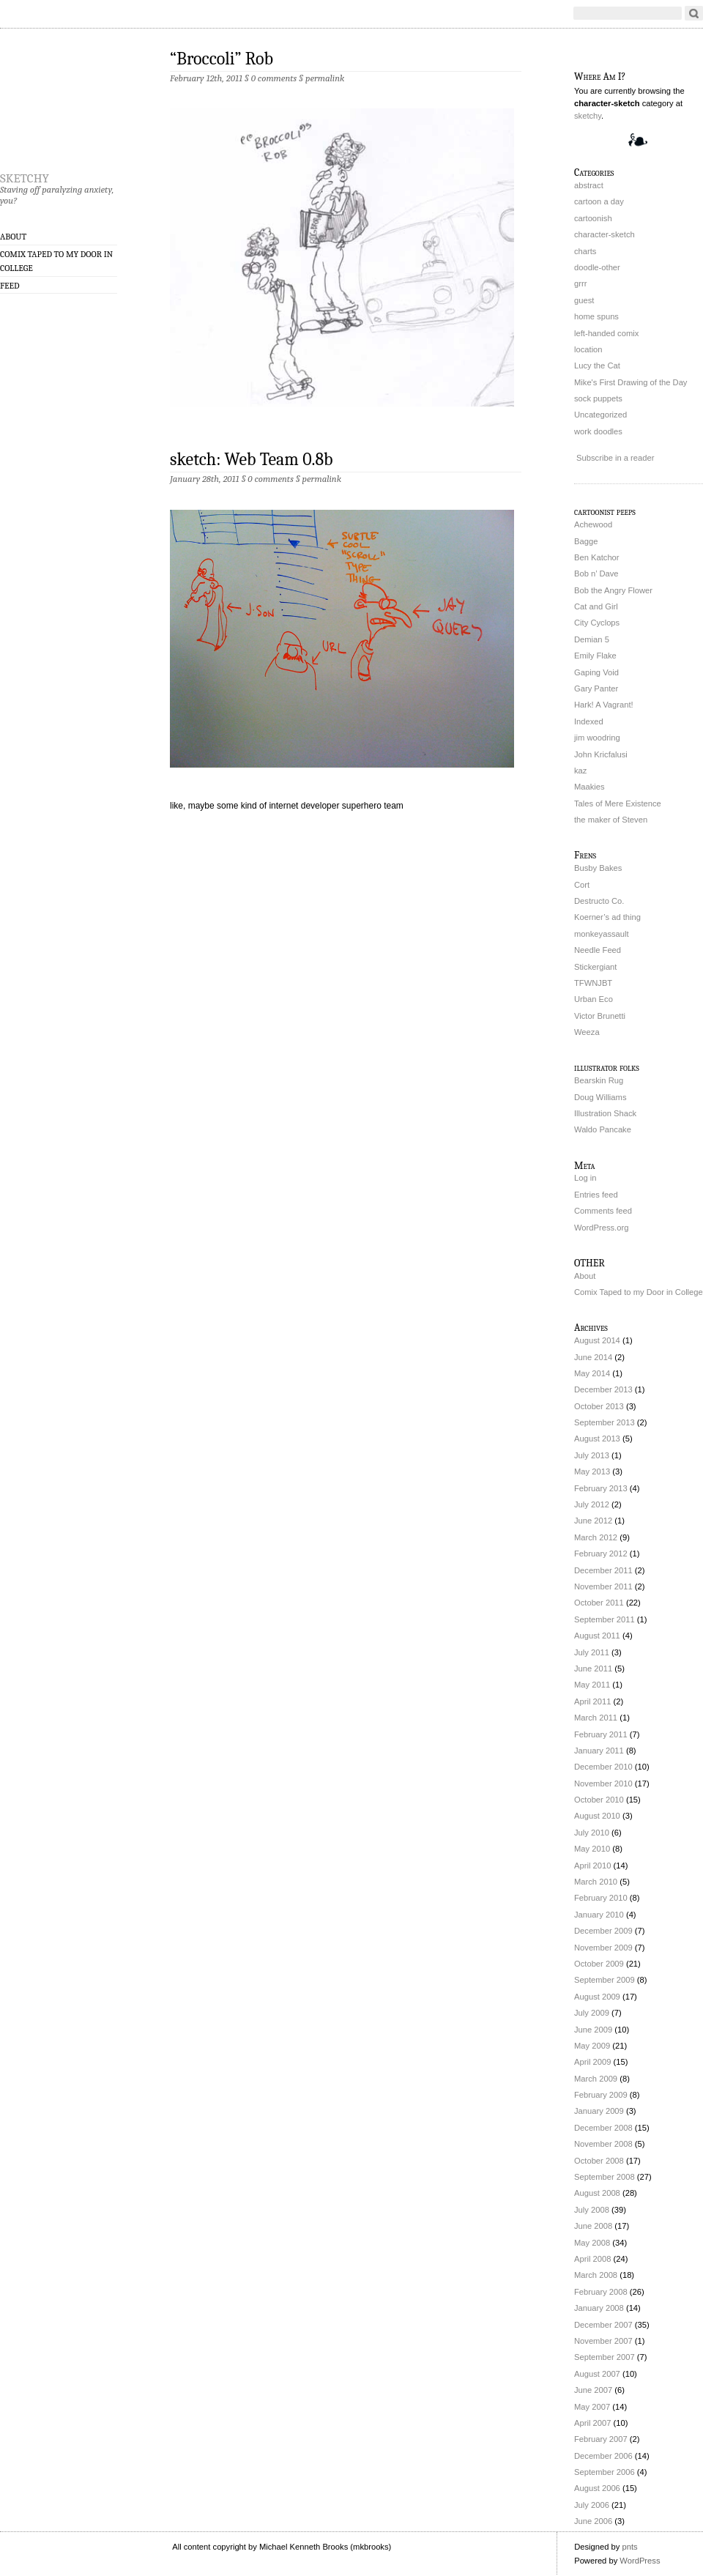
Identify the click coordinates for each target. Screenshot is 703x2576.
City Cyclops (597, 622)
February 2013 (601, 1488)
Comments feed (603, 1210)
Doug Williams (600, 1097)
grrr (580, 283)
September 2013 (604, 1422)
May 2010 (592, 1848)
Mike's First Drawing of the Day (630, 382)
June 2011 (593, 1668)
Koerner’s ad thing (607, 917)
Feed (10, 286)
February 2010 (601, 1897)
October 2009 (599, 1963)
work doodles (598, 431)
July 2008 (591, 2209)
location (588, 349)
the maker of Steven (610, 819)
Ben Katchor (597, 557)
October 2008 (599, 2160)
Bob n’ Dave (596, 573)
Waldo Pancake (602, 1129)
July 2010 (591, 1832)
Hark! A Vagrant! (603, 704)
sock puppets (598, 398)
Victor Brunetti (599, 1016)
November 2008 (603, 2143)
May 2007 (592, 2406)
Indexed (588, 721)
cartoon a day (599, 201)
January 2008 (599, 2308)
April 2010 (592, 1865)
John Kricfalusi (601, 754)
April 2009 (592, 2061)
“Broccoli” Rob (221, 58)
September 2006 (604, 2472)
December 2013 (603, 1389)
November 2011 (603, 1586)
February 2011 (601, 1734)
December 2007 (603, 2324)
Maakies (589, 786)
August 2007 (597, 2373)
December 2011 (603, 1570)
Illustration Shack (605, 1113)
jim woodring (597, 737)
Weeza (587, 1032)
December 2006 (603, 2455)
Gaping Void (596, 672)
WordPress (640, 2560)
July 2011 (591, 1652)
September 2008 (604, 2176)
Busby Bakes (598, 868)
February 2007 (601, 2439)
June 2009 (593, 2029)
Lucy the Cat (597, 365)
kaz (580, 770)
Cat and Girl (596, 606)
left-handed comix (606, 333)
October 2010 (599, 1799)
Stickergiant (595, 966)
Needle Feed (597, 950)
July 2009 (591, 2012)
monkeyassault (601, 933)
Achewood (593, 524)
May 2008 (592, 2242)
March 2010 (595, 1881)
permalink (324, 78)
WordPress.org (601, 1227)
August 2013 (597, 1438)
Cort (581, 884)
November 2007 (603, 2340)
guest (584, 300)
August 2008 (597, 2193)
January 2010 (599, 1914)
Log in (585, 1177)
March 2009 (595, 2078)
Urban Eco (593, 999)
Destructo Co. (599, 901)
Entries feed (596, 1194)
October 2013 (599, 1406)
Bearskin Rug (598, 1080)
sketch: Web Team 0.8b (251, 459)
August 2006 (597, 2488)
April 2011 (592, 1701)
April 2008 (592, 2258)
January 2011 (599, 1750)
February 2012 (601, 1553)
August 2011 (597, 1635)
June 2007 (593, 2390)
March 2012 (595, 1537)
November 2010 (603, 1783)
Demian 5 (591, 639)
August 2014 (597, 1340)
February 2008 (601, 2291)
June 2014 (593, 1357)
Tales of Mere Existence (617, 803)
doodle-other (597, 267)
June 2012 (593, 1520)
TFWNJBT (593, 983)
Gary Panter (596, 688)
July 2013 (591, 1455)
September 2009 (604, 1979)
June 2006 (593, 2521)
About (13, 236)
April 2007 (592, 2423)
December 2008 (603, 2127)
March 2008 (595, 2275)
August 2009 (597, 1996)
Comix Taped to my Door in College (56, 261)
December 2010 (603, 1766)
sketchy (24, 175)
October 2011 (599, 1602)
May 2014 (592, 1373)
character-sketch (604, 234)
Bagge (586, 541)
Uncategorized (600, 414)
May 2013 (592, 1471)
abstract (588, 185)
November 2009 (603, 1947)
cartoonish (593, 218)
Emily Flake (595, 655)
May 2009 (592, 2045)
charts (585, 251)
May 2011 (592, 1684)
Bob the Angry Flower (613, 590)
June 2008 (593, 2225)
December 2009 (603, 1930)
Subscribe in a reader (615, 457)
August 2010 (597, 1815)
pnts (629, 2546)
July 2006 (591, 2505)
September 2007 (604, 2357)
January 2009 (599, 2111)
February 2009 (601, 2094)
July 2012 (591, 1504)
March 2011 (595, 1717)
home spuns (596, 316)
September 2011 (604, 1619)
